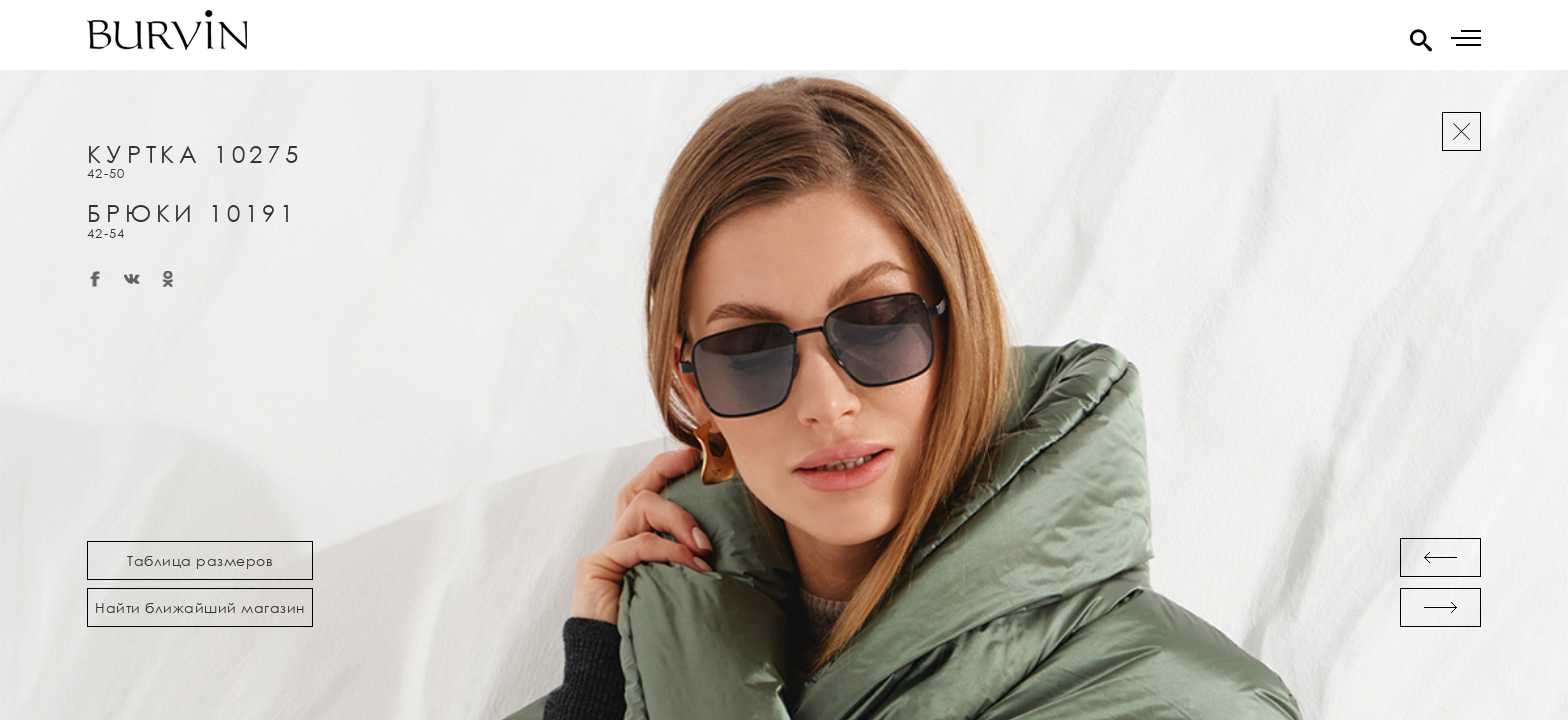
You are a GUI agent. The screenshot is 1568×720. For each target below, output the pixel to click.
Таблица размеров (200, 560)
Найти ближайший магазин (200, 607)
